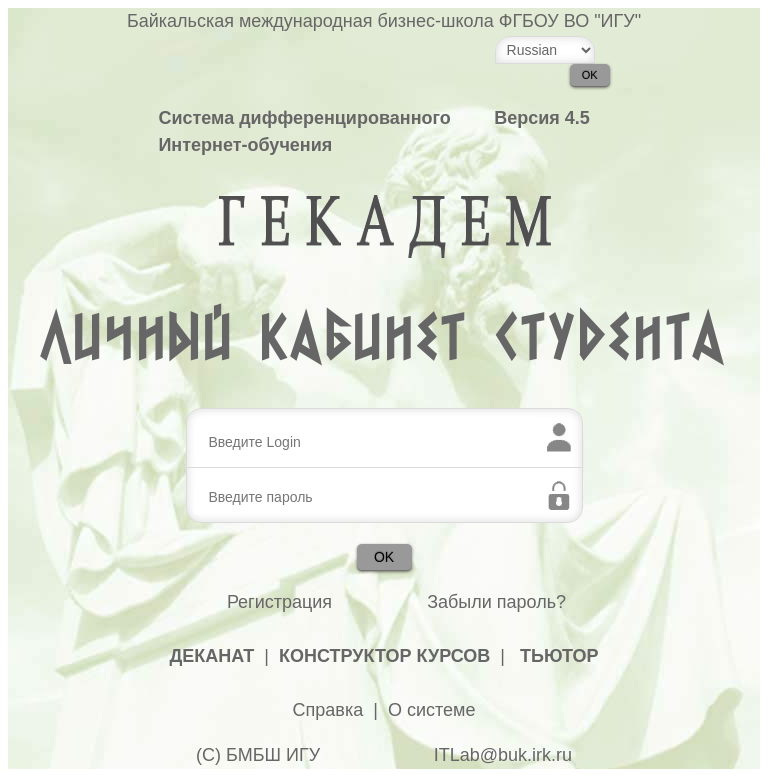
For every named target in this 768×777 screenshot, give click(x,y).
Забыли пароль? (496, 602)
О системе (432, 710)
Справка (328, 710)
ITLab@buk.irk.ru (503, 755)
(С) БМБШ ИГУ (258, 755)
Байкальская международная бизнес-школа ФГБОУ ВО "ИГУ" (384, 21)
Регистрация (279, 602)
